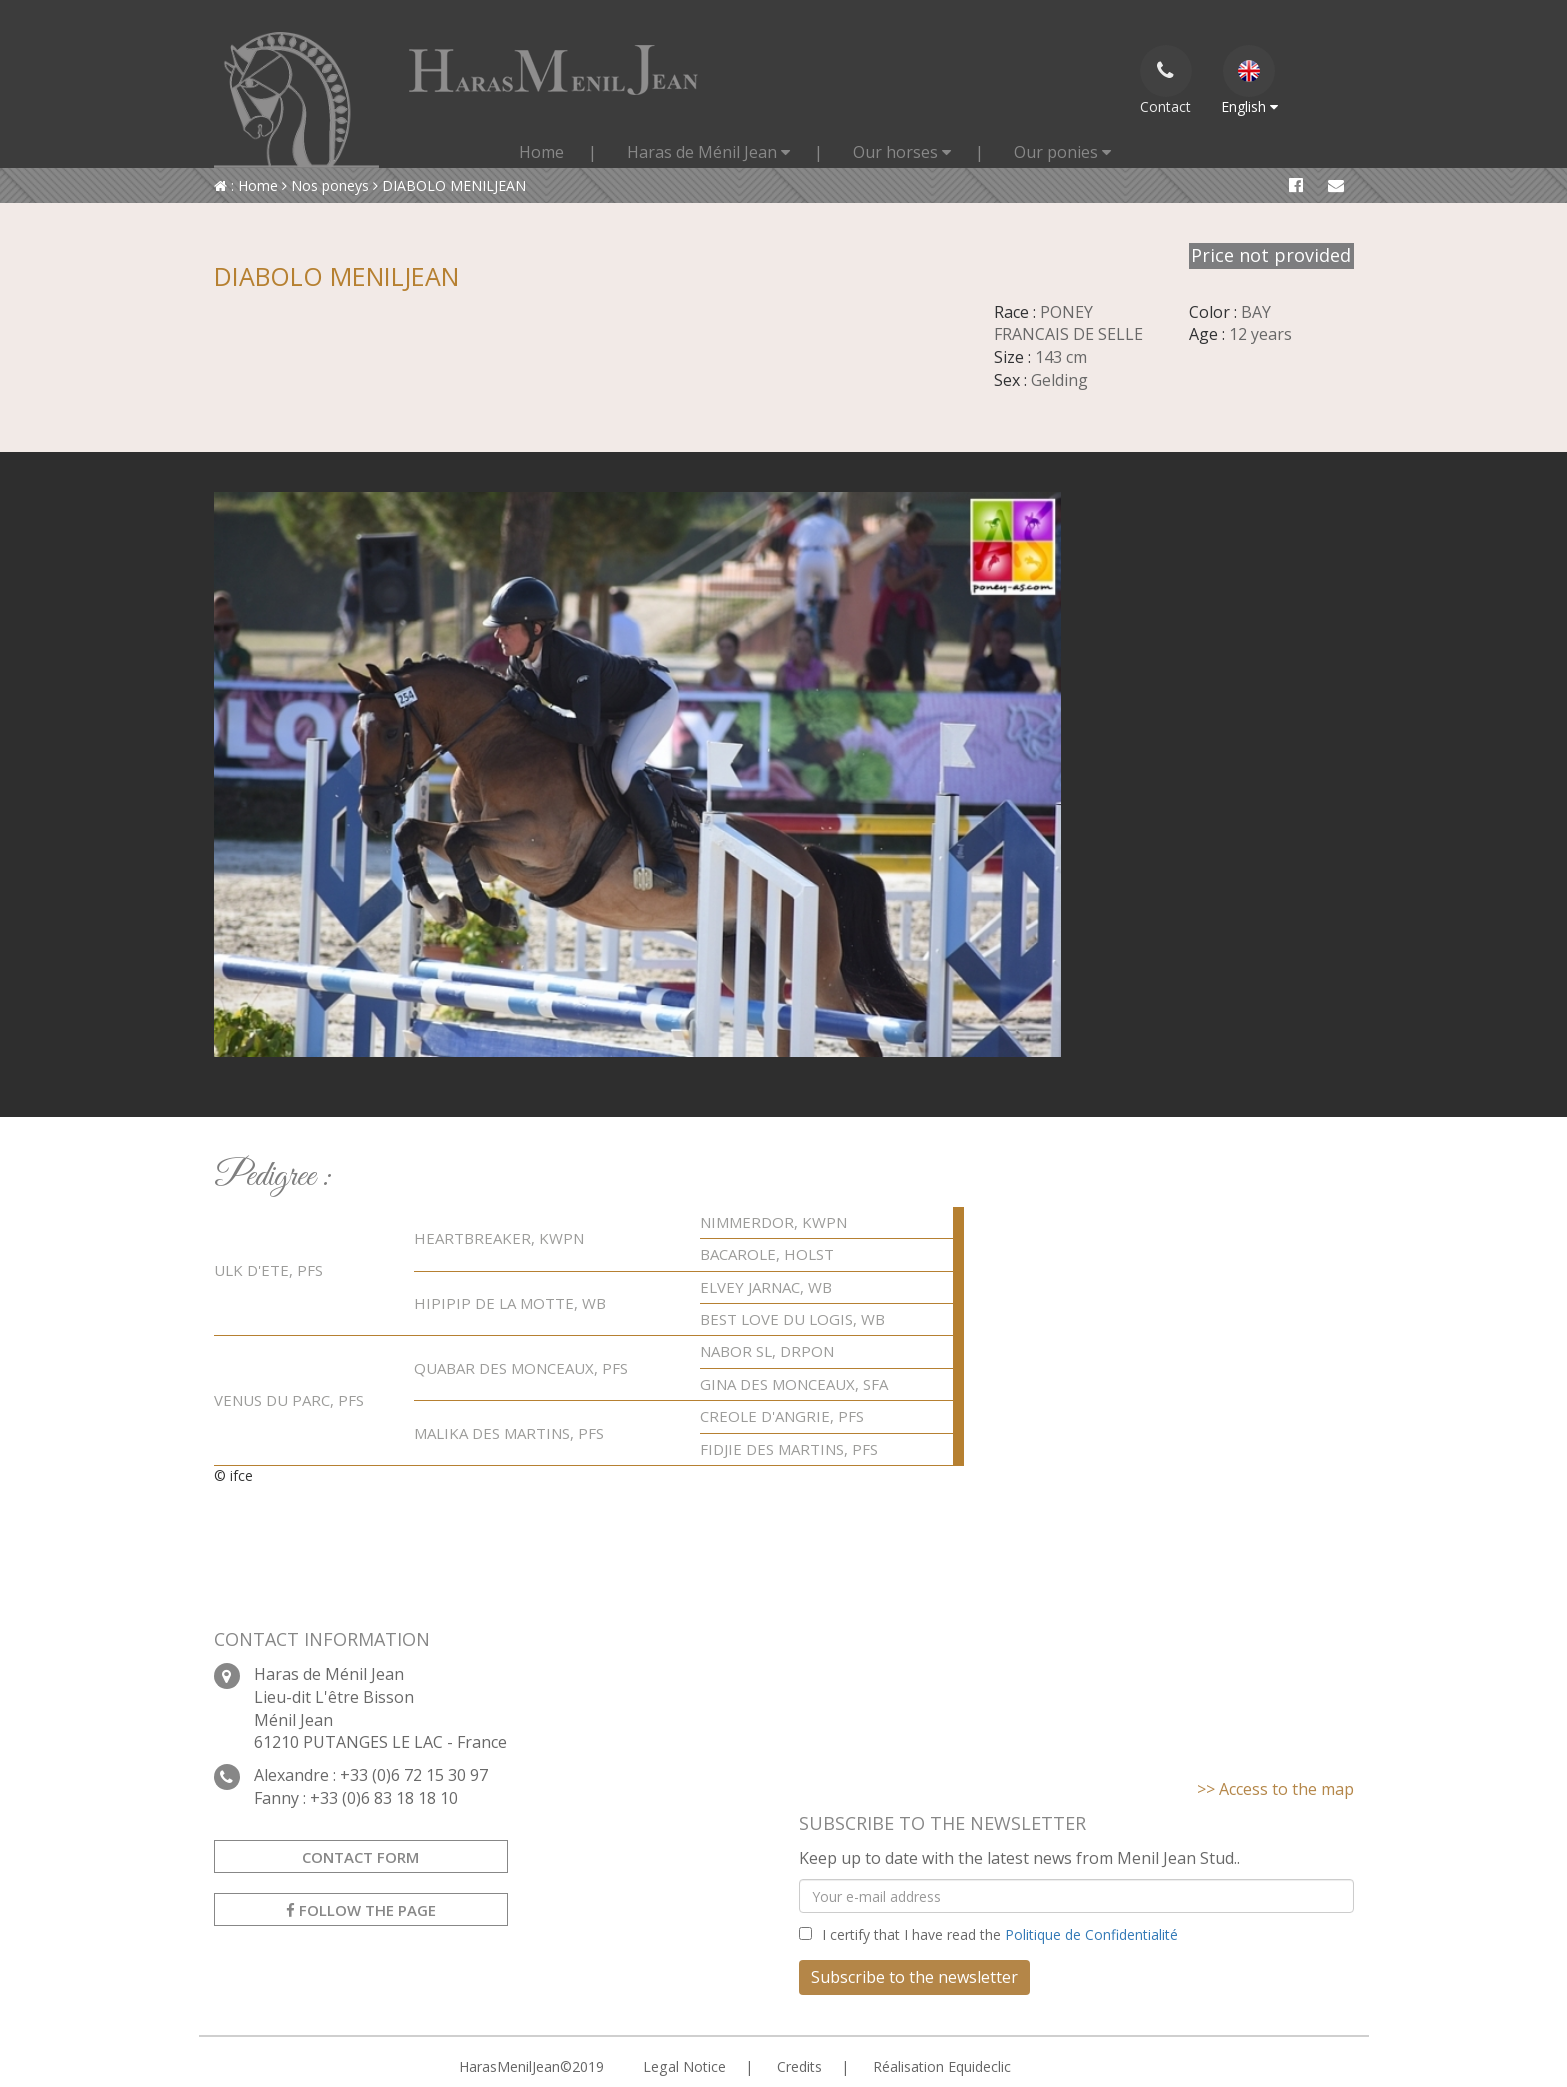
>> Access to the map (1275, 1789)
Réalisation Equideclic (941, 2066)
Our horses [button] (902, 152)
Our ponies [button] (1062, 152)
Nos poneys (325, 185)
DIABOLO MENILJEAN (449, 185)
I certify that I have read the (1000, 1934)
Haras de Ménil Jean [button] (708, 152)
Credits (798, 2066)
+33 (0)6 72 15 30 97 (414, 1775)
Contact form (360, 1857)
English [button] (1249, 80)
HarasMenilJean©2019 (531, 2066)
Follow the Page (361, 1910)
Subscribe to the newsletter (914, 1977)
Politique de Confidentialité (1091, 1934)
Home (541, 152)
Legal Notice (684, 2066)
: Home (246, 185)
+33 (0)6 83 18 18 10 (384, 1798)
